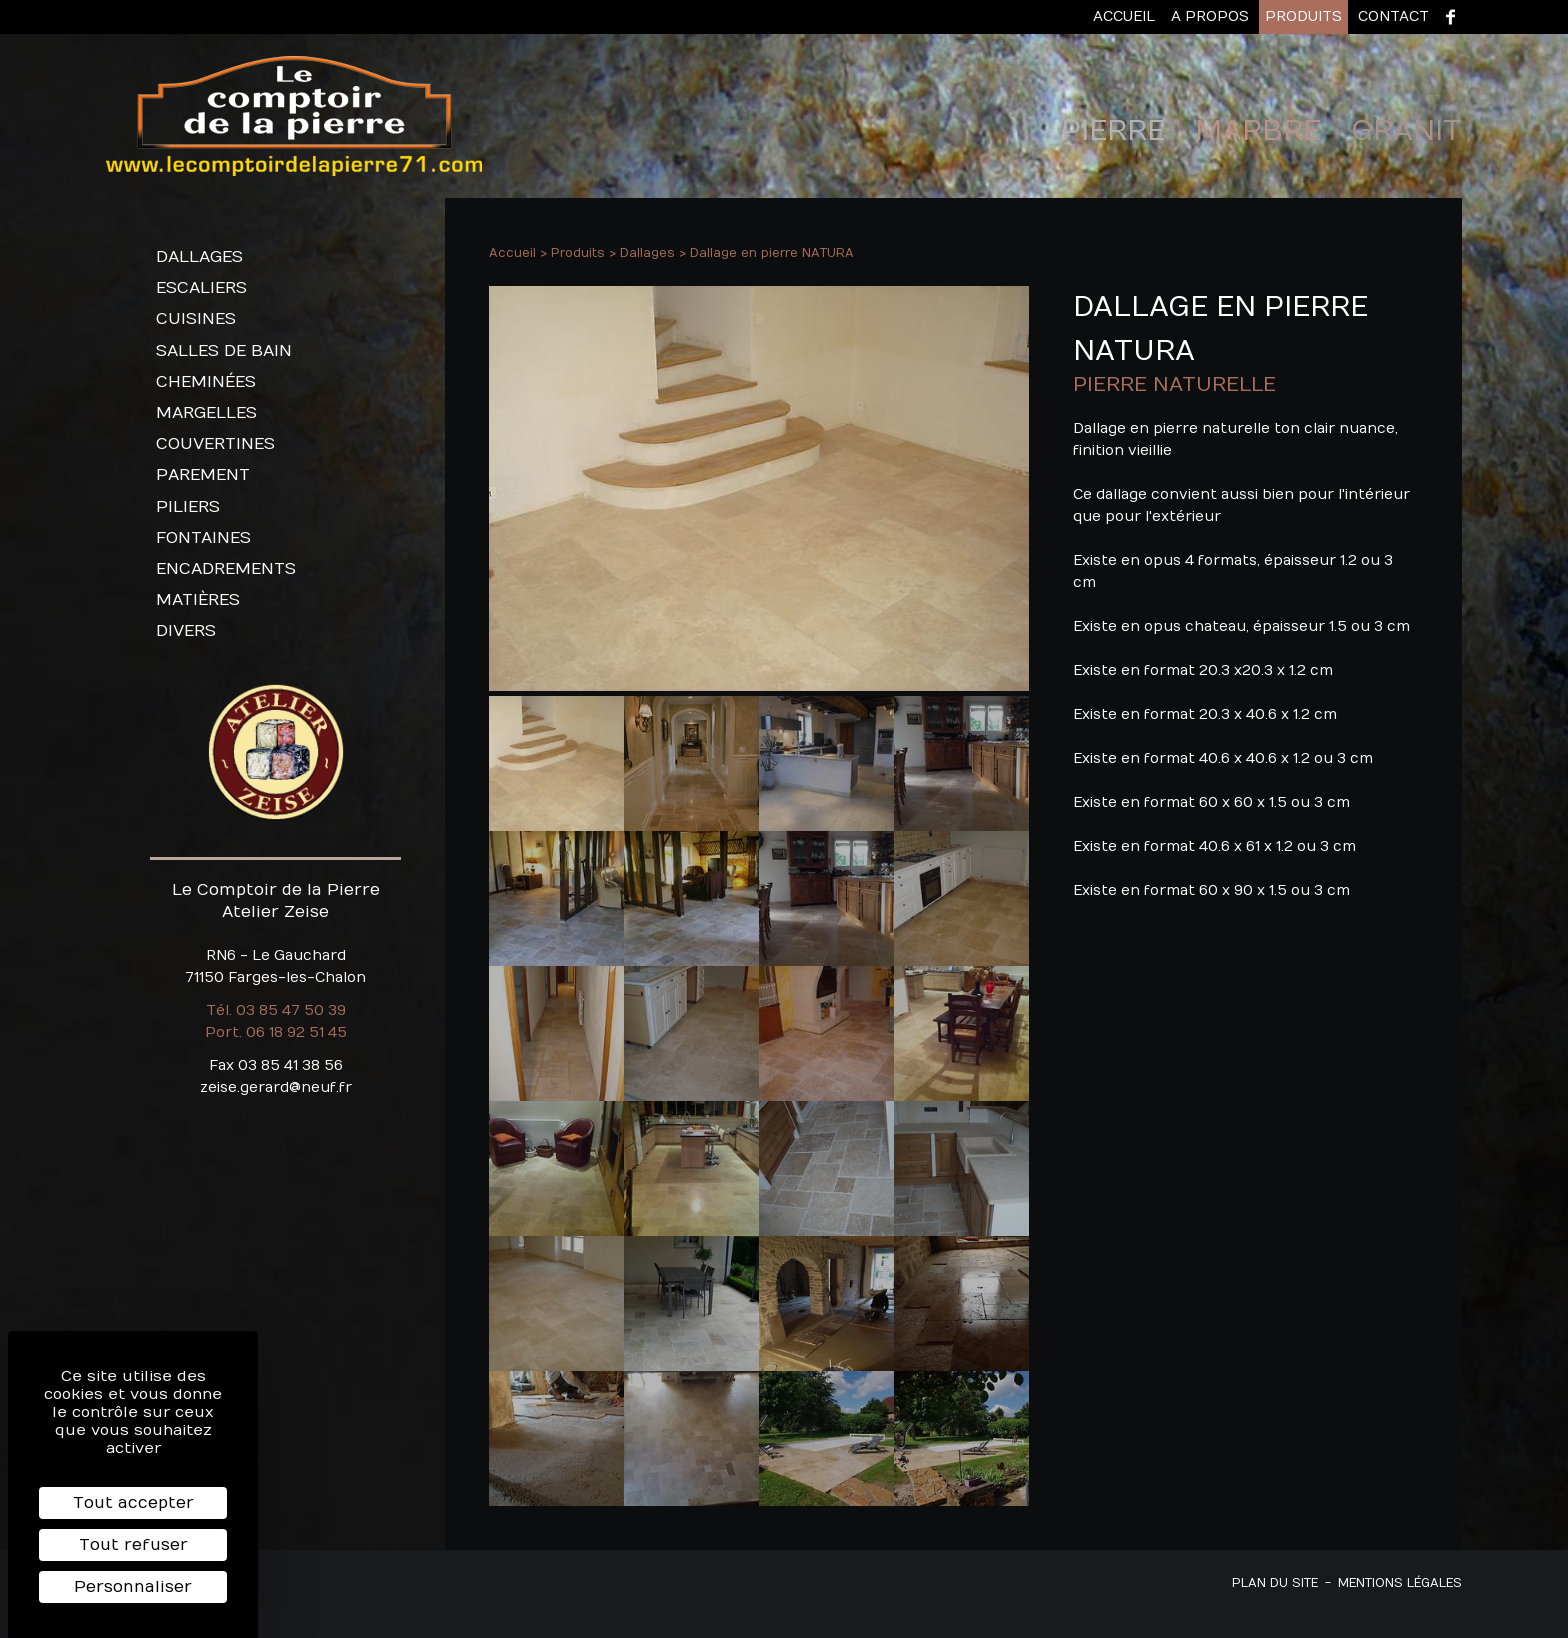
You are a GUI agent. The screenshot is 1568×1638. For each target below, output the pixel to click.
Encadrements (226, 569)
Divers (186, 631)
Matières (198, 600)
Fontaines (203, 538)
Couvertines (215, 444)
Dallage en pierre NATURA (772, 253)
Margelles (206, 413)
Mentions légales (1400, 1583)
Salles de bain (224, 351)
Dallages (199, 257)
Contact (1393, 16)
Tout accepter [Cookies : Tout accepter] (133, 1503)
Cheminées (206, 382)
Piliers (188, 507)
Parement (203, 475)
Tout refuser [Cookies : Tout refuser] (133, 1545)
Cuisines (196, 319)
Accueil (1124, 16)
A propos (1210, 16)
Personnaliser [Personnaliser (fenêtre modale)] (133, 1587)
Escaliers (201, 288)
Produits (1303, 16)
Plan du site (1275, 1583)
